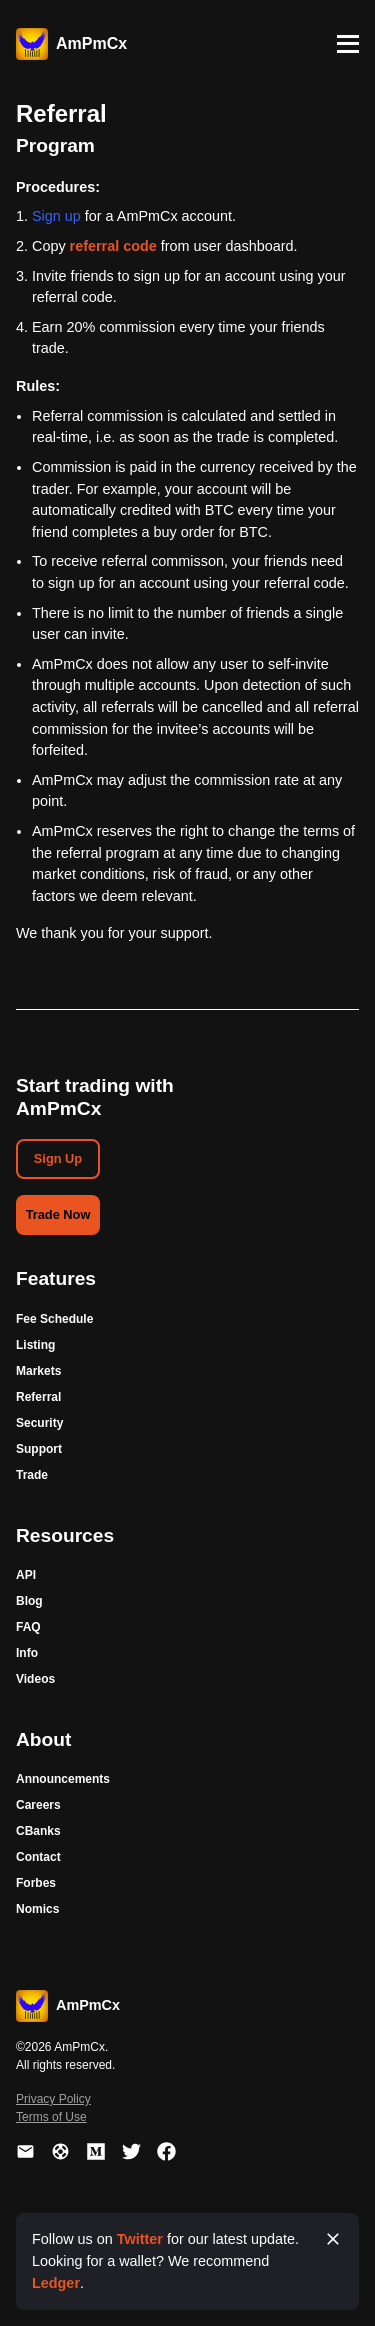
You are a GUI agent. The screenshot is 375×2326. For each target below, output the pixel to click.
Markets (38, 1371)
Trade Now (58, 1214)
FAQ (28, 1627)
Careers (38, 1805)
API (26, 1575)
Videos (35, 1679)
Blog (29, 1601)
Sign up (56, 216)
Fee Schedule (54, 1319)
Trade (32, 1475)
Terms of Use (51, 2117)
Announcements (63, 1779)
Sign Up (58, 1158)
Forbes (36, 1883)
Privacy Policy (53, 2099)
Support (39, 1449)
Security (39, 1423)
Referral (38, 1397)
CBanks (38, 1831)
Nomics (37, 1909)
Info (27, 1653)
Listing (35, 1345)
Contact (38, 1857)
